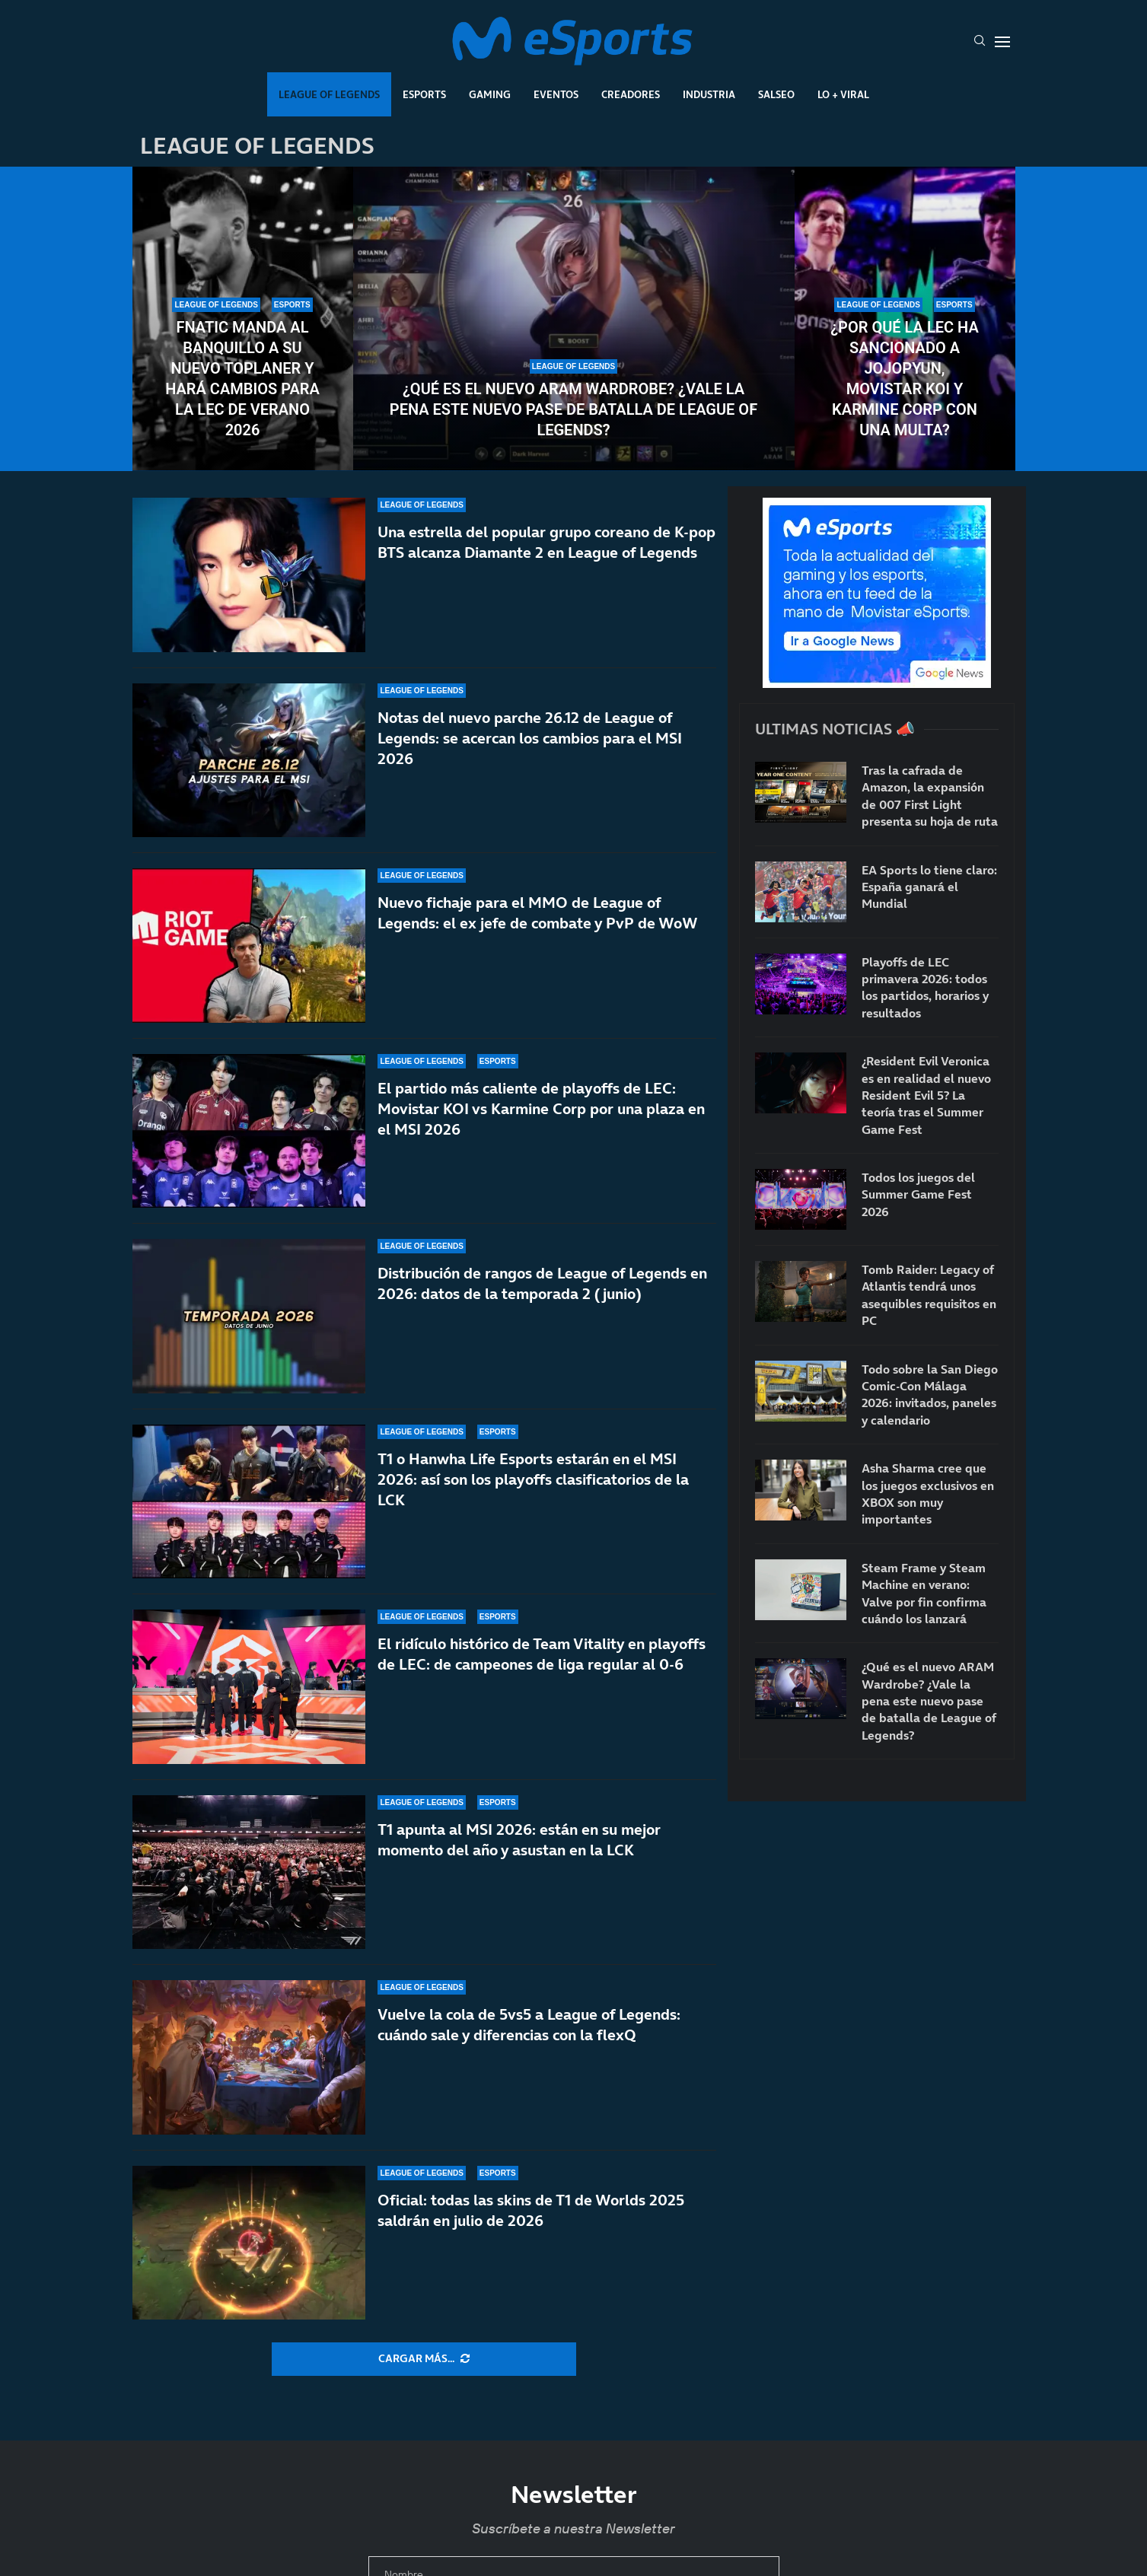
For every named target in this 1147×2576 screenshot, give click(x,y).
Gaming (490, 94)
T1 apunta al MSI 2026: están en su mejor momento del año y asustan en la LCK (519, 1840)
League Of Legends (329, 94)
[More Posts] (424, 2359)
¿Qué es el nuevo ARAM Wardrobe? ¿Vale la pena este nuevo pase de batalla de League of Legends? (573, 409)
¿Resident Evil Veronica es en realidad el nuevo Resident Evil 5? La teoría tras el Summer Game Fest (926, 1095)
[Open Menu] (1002, 41)
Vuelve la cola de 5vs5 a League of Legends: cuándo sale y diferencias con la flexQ (529, 2025)
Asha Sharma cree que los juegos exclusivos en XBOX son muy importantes (928, 1493)
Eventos (556, 94)
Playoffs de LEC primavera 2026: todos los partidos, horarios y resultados (925, 987)
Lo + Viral (843, 94)
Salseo (776, 94)
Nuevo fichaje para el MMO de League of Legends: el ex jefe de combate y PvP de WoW (538, 913)
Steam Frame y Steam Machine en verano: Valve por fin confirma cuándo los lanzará (924, 1593)
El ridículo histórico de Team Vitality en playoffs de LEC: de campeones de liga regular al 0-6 (542, 1654)
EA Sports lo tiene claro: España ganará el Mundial (929, 886)
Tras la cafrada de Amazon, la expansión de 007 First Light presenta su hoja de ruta (930, 795)
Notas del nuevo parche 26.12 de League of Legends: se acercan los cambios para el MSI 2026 (530, 738)
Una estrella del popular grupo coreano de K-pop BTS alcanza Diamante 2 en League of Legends (546, 542)
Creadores (630, 94)
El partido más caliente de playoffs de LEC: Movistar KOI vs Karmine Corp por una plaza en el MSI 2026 (541, 1109)
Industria (709, 94)
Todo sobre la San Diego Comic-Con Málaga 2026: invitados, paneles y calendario (930, 1394)
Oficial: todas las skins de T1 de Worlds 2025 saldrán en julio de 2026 (531, 2210)
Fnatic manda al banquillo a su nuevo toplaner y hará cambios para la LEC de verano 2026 (242, 378)
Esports (424, 94)
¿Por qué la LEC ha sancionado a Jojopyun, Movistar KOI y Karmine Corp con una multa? (904, 378)
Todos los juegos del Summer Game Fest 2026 (918, 1194)
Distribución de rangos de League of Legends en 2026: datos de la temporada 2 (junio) (542, 1284)
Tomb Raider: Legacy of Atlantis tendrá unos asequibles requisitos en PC (929, 1295)
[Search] (979, 42)
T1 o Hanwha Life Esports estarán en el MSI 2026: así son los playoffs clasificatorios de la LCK (533, 1493)
